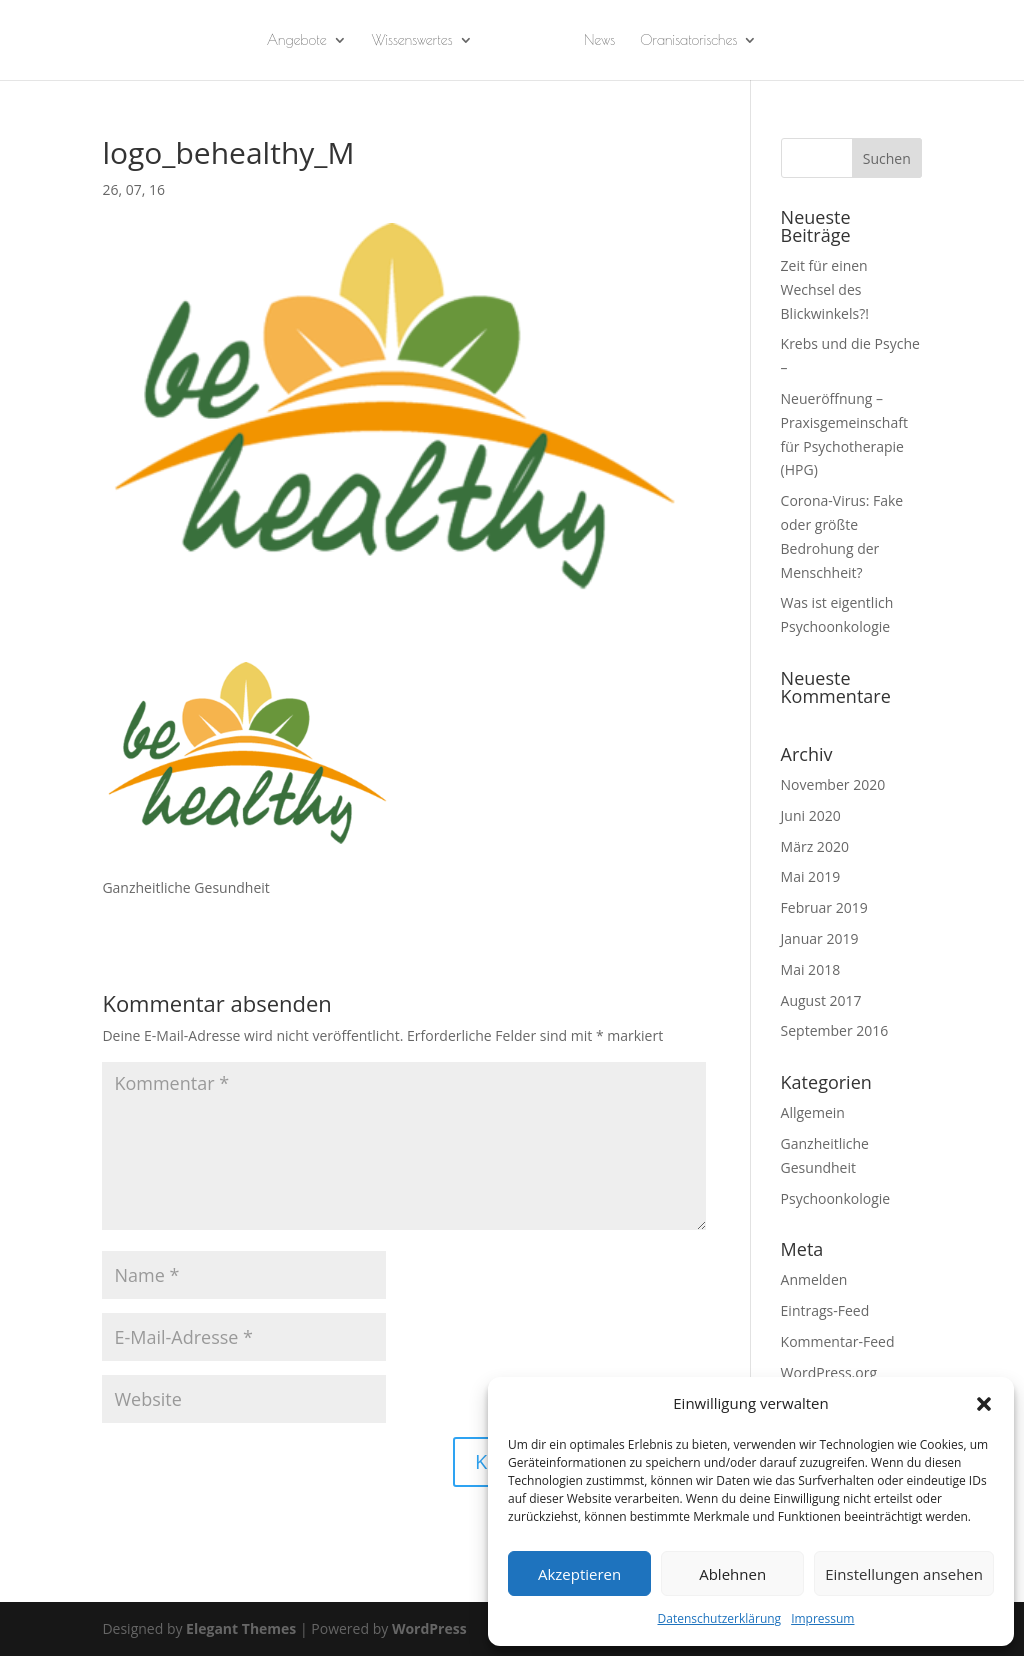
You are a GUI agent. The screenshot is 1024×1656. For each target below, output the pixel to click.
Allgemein (813, 1112)
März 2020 (815, 846)
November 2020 (833, 784)
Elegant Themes (241, 1628)
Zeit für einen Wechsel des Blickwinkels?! (825, 289)
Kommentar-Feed (838, 1341)
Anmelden (814, 1279)
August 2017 (821, 1000)
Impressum (822, 1618)
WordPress (429, 1628)
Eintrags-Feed (825, 1310)
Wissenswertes (412, 40)
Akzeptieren (579, 1574)
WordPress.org (829, 1372)
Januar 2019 (820, 938)
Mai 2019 (811, 876)
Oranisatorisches (688, 40)
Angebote (297, 40)
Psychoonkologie (836, 1198)
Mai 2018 (811, 969)
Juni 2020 (811, 815)
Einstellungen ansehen (904, 1574)
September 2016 (835, 1030)
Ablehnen (732, 1574)
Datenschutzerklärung (720, 1618)
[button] (984, 1404)
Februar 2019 (824, 907)
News (599, 40)
